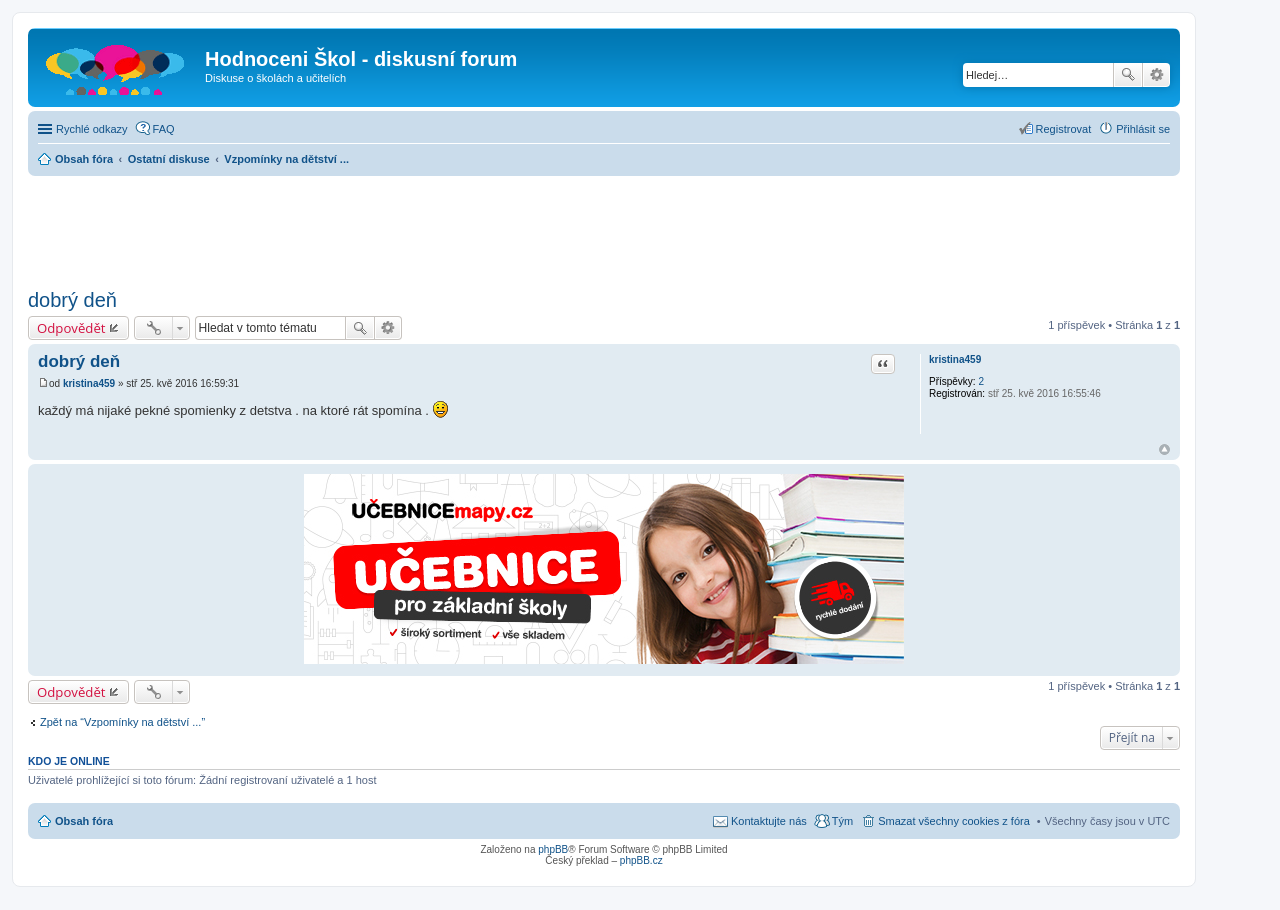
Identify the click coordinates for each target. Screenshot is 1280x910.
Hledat (1128, 75)
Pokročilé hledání (1156, 75)
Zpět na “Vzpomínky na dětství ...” (122, 722)
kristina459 (955, 359)
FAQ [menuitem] (164, 129)
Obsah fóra (84, 821)
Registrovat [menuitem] (1064, 129)
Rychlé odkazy (92, 129)
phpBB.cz (641, 860)
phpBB (553, 849)
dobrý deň (72, 300)
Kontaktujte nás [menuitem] (769, 821)
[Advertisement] (604, 226)
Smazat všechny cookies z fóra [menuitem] (954, 821)
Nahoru (1164, 449)
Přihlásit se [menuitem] (1143, 129)
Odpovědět (71, 328)
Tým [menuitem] (842, 821)
